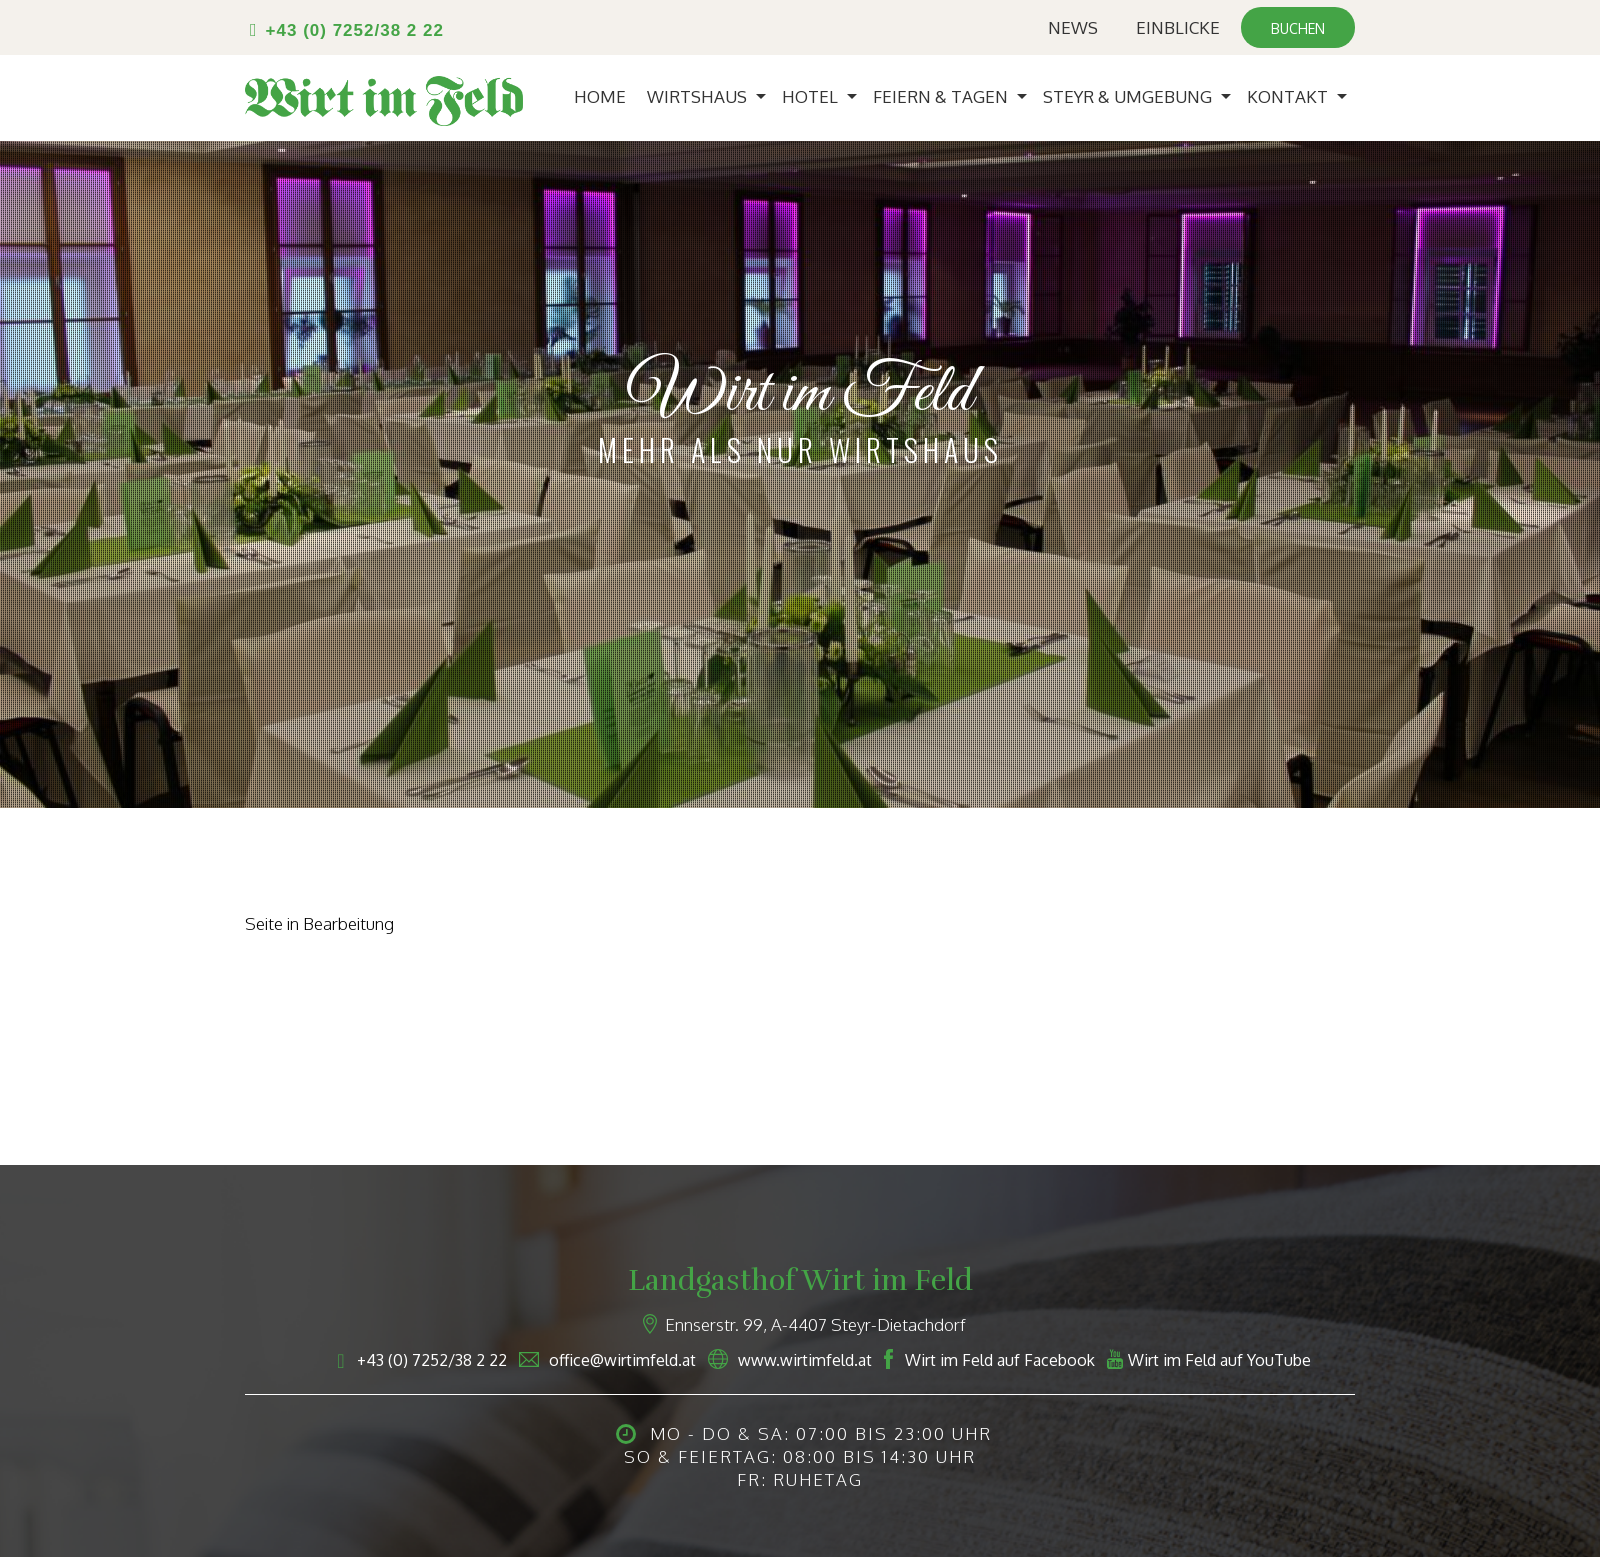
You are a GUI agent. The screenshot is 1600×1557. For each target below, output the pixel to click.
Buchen (1298, 28)
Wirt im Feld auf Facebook (1000, 1360)
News (1073, 27)
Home (600, 96)
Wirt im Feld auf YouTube (1219, 1360)
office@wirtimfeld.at (622, 1360)
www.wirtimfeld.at (805, 1360)
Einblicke (1178, 27)
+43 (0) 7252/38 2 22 (355, 30)
